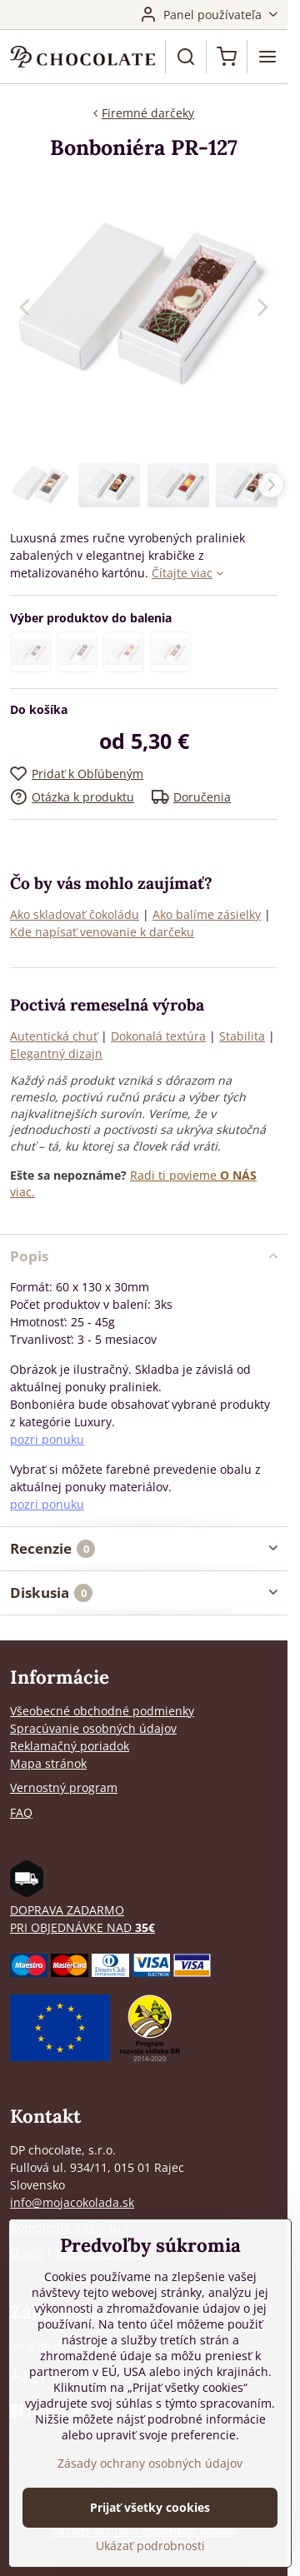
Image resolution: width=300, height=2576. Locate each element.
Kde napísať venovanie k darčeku (102, 932)
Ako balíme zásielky (206, 914)
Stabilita (242, 1036)
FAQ (21, 1812)
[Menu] (268, 56)
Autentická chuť (54, 1036)
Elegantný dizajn (56, 1053)
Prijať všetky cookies (150, 2507)
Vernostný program (64, 1787)
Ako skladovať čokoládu (74, 914)
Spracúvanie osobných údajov (93, 1728)
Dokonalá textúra (158, 1036)
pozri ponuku (47, 1439)
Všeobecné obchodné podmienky (102, 1711)
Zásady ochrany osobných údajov (150, 2463)
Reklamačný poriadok (69, 1746)
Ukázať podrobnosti (150, 2546)
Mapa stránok (48, 1763)
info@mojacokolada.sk (72, 2202)
